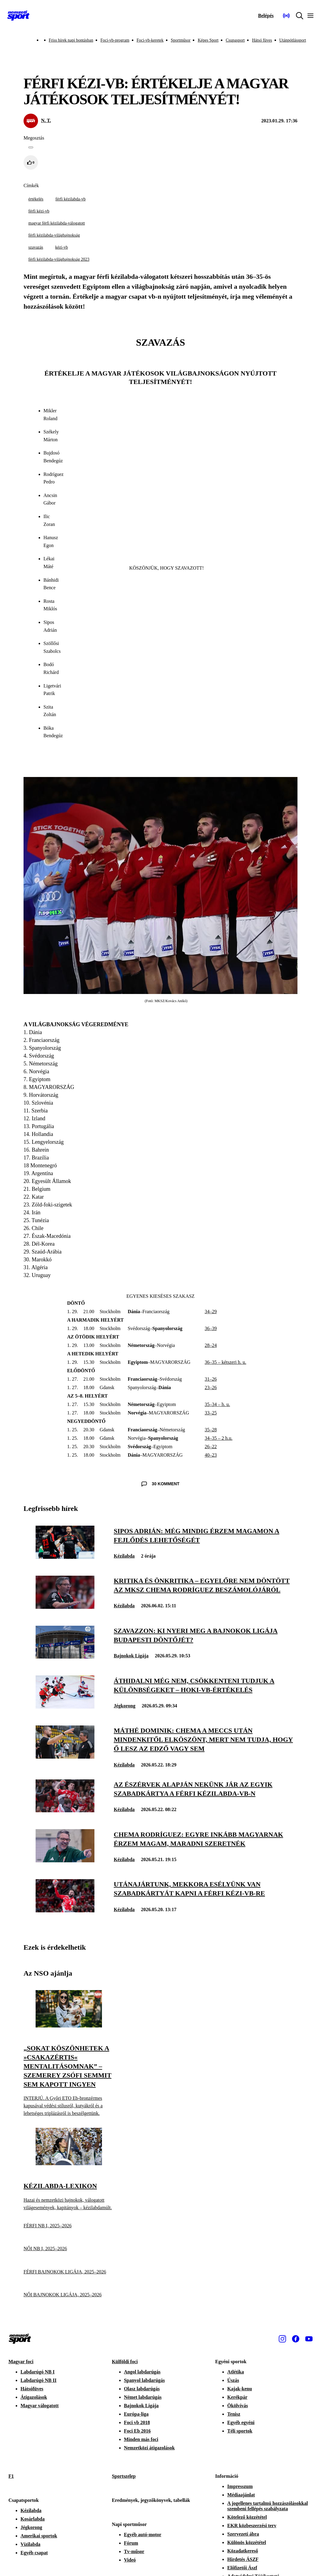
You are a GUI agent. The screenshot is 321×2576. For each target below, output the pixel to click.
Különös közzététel (246, 2542)
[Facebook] (295, 2338)
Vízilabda (30, 2544)
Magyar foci (20, 2361)
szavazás (35, 247)
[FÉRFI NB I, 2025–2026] (69, 2226)
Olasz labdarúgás (142, 2388)
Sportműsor (180, 40)
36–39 (211, 1328)
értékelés (35, 199)
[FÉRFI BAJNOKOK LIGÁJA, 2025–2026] (69, 2272)
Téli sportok (239, 2430)
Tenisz (233, 2414)
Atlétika (235, 2371)
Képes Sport (208, 40)
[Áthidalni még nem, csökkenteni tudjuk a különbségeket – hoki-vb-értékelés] (65, 1706)
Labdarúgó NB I (38, 2371)
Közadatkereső (242, 2550)
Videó (130, 2559)
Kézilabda (124, 1555)
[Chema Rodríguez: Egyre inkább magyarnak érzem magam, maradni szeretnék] (65, 1860)
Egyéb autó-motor (142, 2534)
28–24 (211, 1345)
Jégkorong (124, 1705)
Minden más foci (141, 2439)
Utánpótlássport (292, 40)
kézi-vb (61, 247)
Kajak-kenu (239, 2388)
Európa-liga (136, 2414)
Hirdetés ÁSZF (243, 2559)
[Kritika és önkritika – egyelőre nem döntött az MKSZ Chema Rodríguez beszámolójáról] (65, 1607)
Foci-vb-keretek (150, 40)
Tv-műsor (134, 2551)
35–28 (211, 1429)
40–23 (211, 1455)
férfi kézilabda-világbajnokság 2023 (58, 259)
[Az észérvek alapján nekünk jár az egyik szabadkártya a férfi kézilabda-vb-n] (65, 1810)
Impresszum (240, 2486)
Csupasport (235, 40)
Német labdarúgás (143, 2397)
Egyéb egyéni (240, 2422)
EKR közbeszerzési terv (251, 2525)
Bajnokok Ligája (131, 1655)
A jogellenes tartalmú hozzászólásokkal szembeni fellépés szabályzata (267, 2506)
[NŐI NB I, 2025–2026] (69, 2248)
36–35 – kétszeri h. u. (225, 1362)
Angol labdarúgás (142, 2371)
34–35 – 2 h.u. (218, 1438)
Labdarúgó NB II (38, 2380)
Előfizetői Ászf (242, 2567)
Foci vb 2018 (137, 2422)
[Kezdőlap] (18, 16)
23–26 (211, 1387)
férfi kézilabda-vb (71, 199)
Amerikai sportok (39, 2535)
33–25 (211, 1412)
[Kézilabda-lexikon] (69, 2163)
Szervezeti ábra (243, 2534)
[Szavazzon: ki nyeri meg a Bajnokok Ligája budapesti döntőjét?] (65, 1656)
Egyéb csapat (34, 2552)
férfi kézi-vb (38, 211)
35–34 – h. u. (217, 1404)
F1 (11, 2476)
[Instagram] (282, 2338)
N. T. (46, 120)
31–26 (211, 1379)
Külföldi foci (125, 2361)
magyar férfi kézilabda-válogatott (56, 223)
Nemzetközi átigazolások (149, 2447)
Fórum (131, 2543)
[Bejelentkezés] (266, 15)
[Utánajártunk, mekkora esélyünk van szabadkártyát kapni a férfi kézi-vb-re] (65, 1910)
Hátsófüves (32, 2388)
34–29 (211, 1311)
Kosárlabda (33, 2518)
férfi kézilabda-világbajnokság (54, 235)
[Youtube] (309, 2338)
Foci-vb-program (114, 40)
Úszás (233, 2380)
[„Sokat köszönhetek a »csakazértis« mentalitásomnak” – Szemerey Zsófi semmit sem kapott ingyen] (69, 2025)
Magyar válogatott (40, 2405)
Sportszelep (124, 2476)
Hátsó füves (262, 40)
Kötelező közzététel (247, 2517)
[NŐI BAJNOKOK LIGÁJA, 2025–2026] (69, 2295)
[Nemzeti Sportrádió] (286, 16)
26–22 (211, 1446)
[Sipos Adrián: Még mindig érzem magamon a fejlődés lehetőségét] (65, 1557)
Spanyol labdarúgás (144, 2380)
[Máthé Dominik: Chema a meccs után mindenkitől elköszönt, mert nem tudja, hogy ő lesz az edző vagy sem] (65, 1757)
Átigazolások (34, 2397)
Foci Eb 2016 (137, 2430)
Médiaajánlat (241, 2494)
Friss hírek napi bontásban (71, 40)
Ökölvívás (237, 2405)
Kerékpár (237, 2397)
